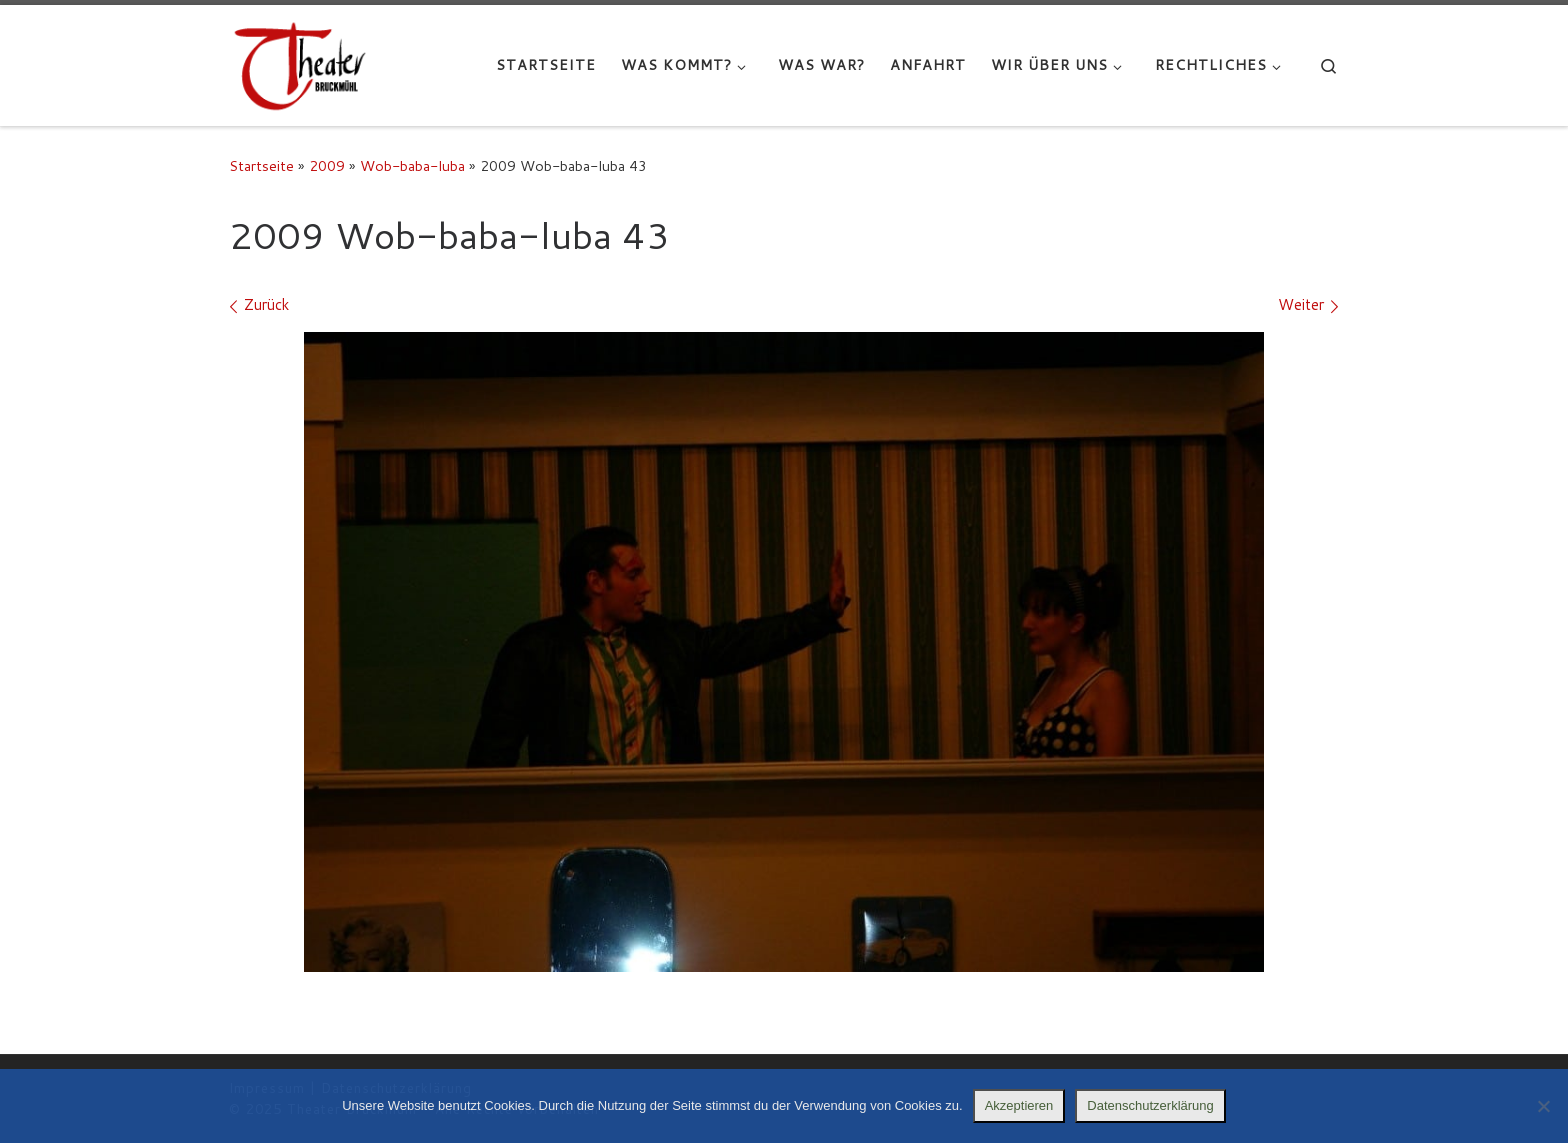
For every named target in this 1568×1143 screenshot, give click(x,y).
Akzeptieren (1019, 1105)
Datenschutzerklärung (1150, 1105)
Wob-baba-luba (412, 165)
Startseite (261, 165)
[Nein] (1543, 1106)
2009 (327, 165)
